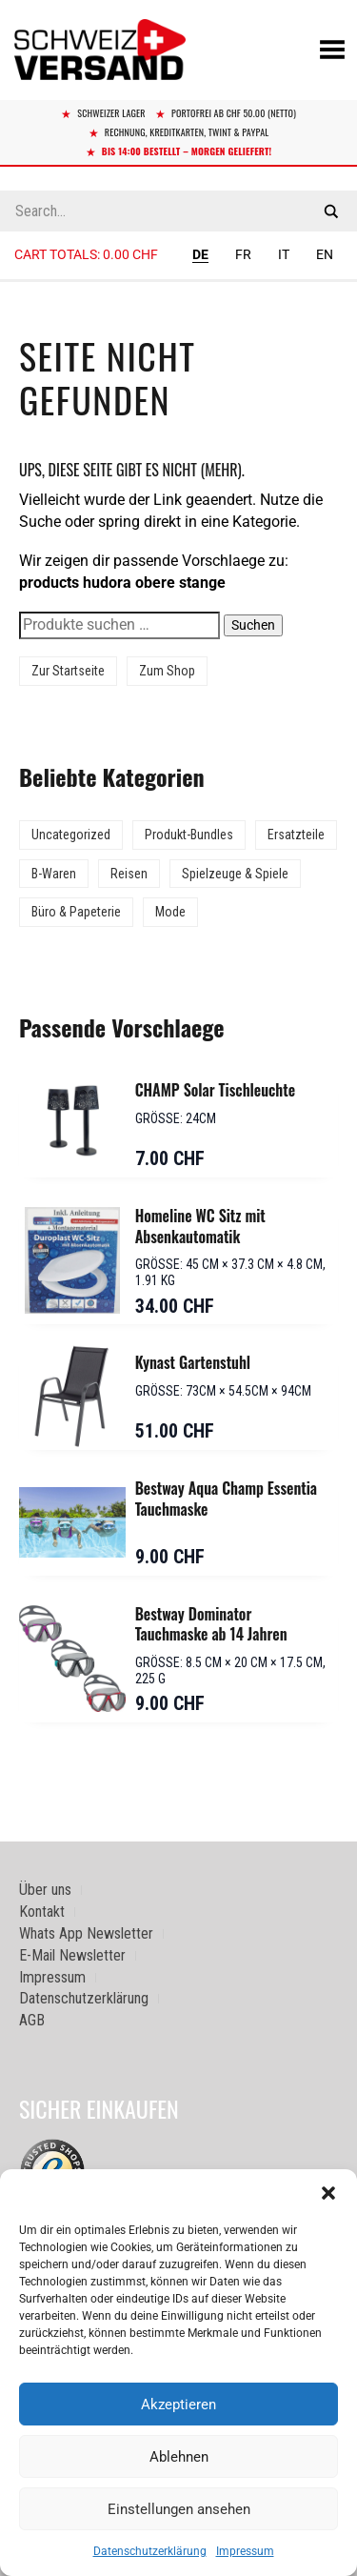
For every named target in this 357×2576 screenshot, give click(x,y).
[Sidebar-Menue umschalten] (178, 281)
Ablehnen (178, 2456)
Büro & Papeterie (76, 911)
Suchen (253, 625)
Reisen (129, 873)
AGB (32, 2020)
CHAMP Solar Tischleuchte (215, 1089)
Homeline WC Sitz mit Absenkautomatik (200, 1226)
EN (324, 254)
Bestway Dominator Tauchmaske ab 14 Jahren (211, 1624)
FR (243, 254)
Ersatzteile (296, 834)
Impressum (245, 2551)
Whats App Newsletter (86, 1933)
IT (283, 254)
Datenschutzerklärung (150, 2551)
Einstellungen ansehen (179, 2509)
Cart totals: (86, 254)
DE (200, 254)
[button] (328, 2193)
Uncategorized (70, 834)
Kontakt (42, 1911)
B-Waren (53, 873)
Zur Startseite (68, 670)
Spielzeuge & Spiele (235, 873)
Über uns (45, 1890)
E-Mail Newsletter (72, 1955)
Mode (170, 911)
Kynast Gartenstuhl (192, 1362)
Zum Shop (167, 670)
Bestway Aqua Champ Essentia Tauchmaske (226, 1498)
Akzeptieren (178, 2404)
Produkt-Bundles (189, 834)
